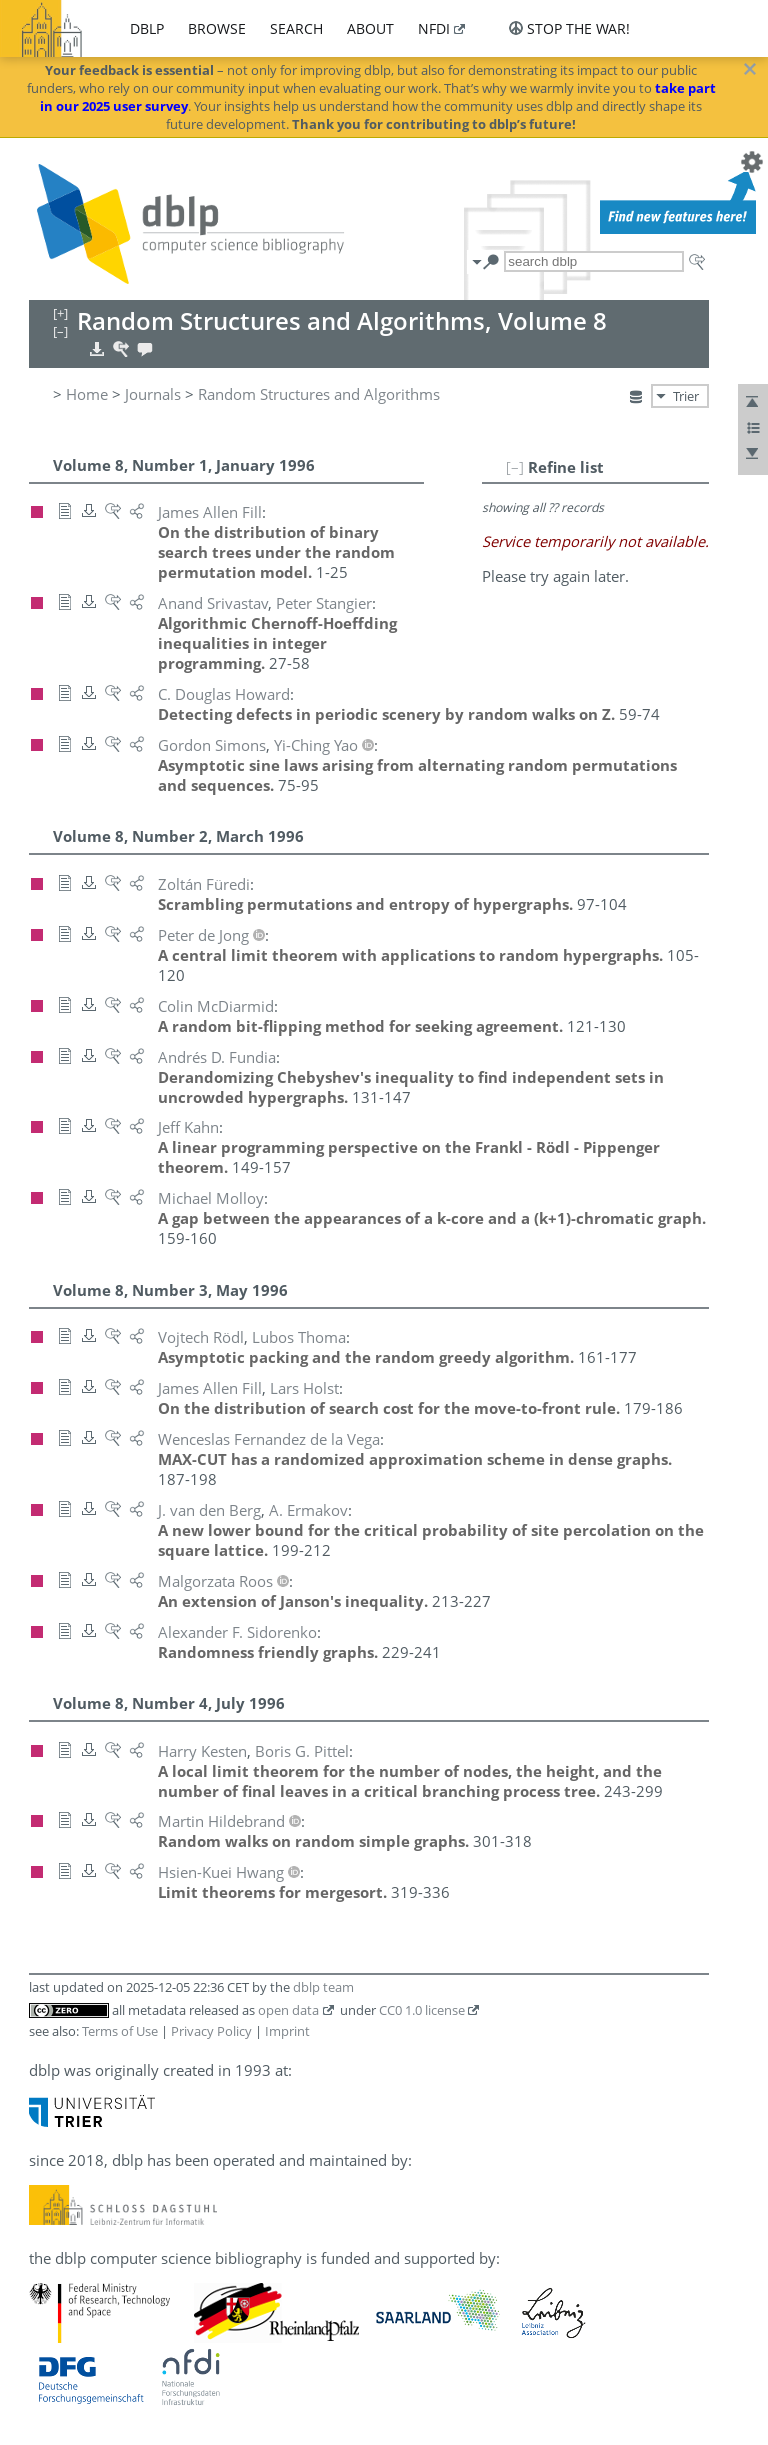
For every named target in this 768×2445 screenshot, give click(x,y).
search (296, 28)
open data (288, 2010)
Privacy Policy (211, 2031)
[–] (515, 467)
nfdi (434, 28)
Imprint (287, 2031)
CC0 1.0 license (422, 2010)
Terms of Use (120, 2031)
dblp (147, 28)
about (370, 28)
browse (217, 28)
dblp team (323, 1987)
